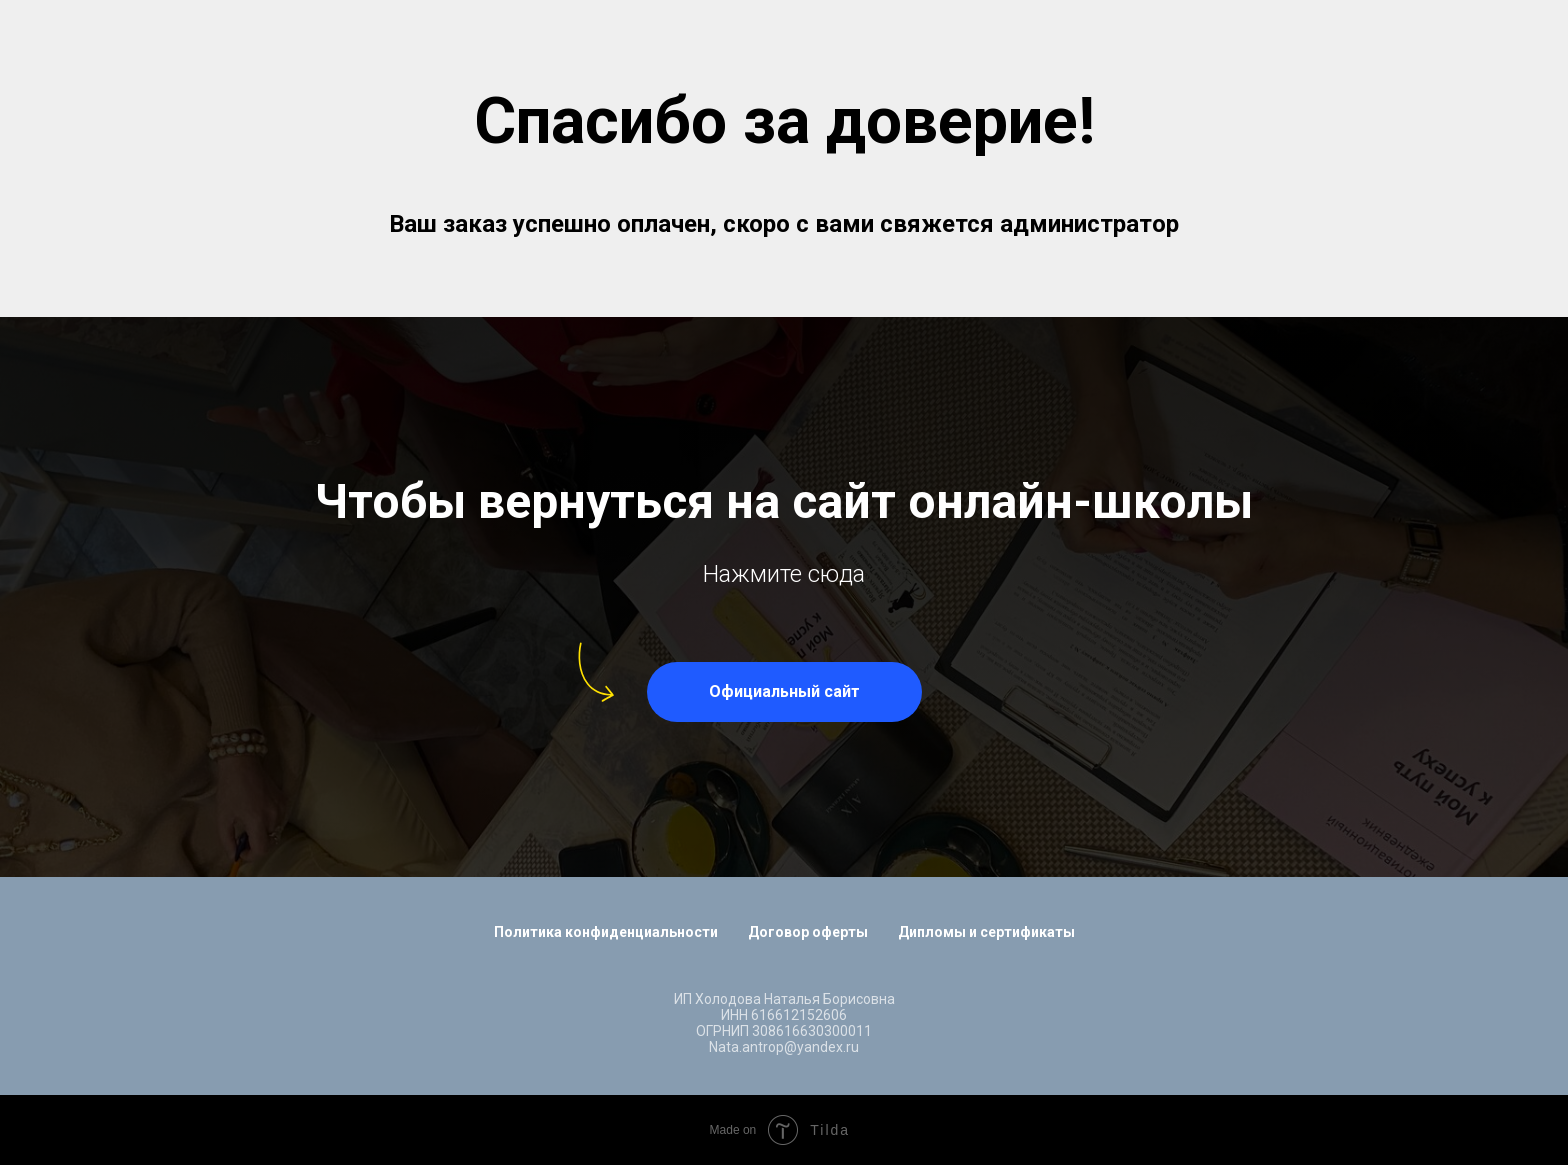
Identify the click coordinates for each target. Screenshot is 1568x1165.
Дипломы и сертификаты (986, 932)
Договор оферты (808, 932)
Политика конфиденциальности (606, 932)
